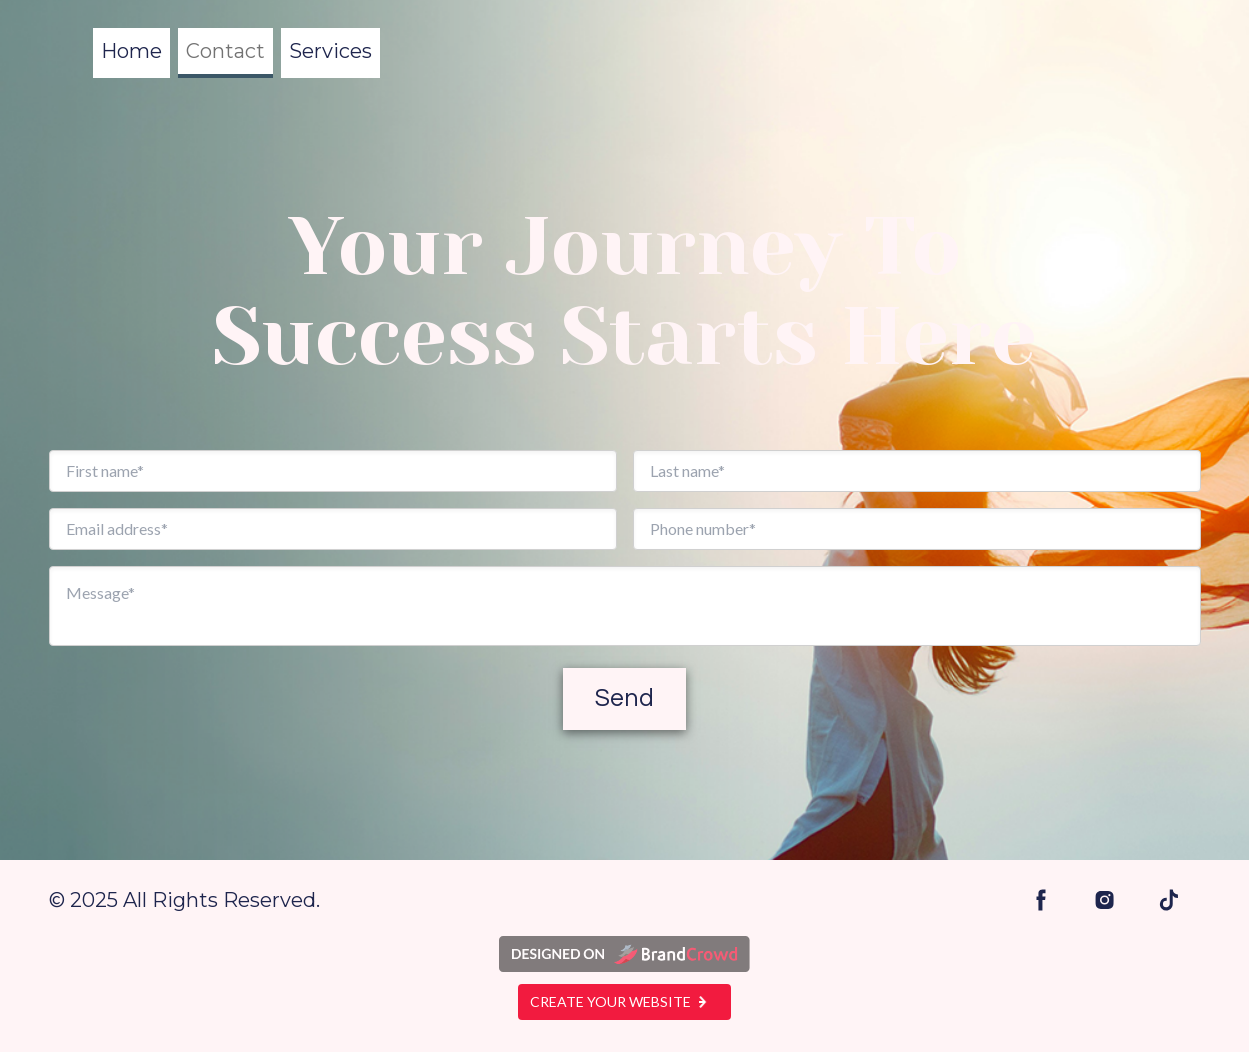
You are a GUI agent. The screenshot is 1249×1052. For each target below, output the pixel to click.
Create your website (624, 1001)
